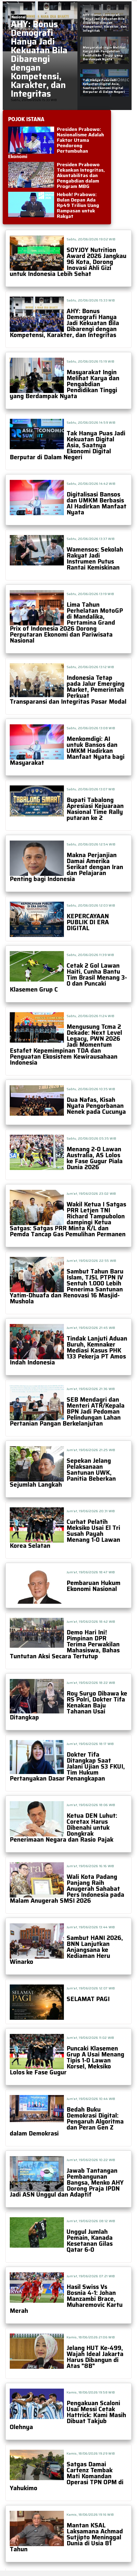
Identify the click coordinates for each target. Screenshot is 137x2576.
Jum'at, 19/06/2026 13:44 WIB (91, 1927)
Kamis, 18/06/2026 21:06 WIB (91, 2337)
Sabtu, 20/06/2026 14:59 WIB (91, 422)
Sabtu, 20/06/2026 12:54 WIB (91, 844)
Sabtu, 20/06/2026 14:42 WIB (91, 483)
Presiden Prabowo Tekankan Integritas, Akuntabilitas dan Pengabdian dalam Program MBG (81, 175)
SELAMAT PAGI (88, 1999)
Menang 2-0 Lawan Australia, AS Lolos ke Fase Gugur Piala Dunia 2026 (95, 1158)
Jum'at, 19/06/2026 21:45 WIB (91, 1327)
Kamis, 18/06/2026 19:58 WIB (91, 2392)
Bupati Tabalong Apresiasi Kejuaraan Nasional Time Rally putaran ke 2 (95, 809)
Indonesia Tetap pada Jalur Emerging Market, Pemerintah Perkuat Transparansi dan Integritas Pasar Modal (68, 689)
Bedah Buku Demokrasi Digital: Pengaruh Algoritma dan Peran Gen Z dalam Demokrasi (67, 2121)
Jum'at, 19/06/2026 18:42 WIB (91, 1621)
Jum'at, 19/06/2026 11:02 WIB (90, 2037)
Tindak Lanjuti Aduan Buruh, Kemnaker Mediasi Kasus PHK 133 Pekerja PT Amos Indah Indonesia (68, 1350)
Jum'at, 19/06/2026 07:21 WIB (91, 2276)
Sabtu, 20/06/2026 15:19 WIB (90, 361)
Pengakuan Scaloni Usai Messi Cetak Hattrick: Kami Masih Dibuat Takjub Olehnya (68, 2415)
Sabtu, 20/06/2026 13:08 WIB (91, 728)
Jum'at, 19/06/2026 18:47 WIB (91, 1572)
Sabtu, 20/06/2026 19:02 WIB (91, 239)
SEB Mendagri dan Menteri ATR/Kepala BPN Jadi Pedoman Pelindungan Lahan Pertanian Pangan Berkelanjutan (67, 1411)
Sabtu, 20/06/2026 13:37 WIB (91, 538)
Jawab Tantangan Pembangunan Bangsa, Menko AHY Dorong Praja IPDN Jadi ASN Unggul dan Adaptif (67, 2182)
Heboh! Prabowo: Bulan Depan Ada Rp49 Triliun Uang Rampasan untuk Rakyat (78, 205)
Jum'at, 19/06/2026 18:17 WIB (90, 1743)
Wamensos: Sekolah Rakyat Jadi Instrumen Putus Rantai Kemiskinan (95, 558)
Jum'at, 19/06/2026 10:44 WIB (91, 2098)
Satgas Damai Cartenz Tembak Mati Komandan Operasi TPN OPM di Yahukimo (66, 2476)
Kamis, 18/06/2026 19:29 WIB (91, 2453)
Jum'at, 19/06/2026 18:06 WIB (91, 1804)
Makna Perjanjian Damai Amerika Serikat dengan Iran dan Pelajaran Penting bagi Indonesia (66, 867)
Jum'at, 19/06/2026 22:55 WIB (91, 1260)
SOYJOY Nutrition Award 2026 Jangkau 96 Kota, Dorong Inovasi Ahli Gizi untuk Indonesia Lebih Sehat (68, 262)
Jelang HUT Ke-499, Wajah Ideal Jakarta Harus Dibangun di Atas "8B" (95, 2357)
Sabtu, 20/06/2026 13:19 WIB (90, 593)
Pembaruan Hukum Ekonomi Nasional (93, 1586)
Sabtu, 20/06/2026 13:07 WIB (91, 789)
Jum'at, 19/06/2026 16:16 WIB (90, 1866)
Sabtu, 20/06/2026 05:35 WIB (91, 1138)
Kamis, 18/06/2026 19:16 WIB (90, 2514)
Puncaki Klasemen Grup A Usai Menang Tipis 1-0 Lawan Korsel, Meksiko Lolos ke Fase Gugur (67, 2060)
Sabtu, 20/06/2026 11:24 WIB (90, 1015)
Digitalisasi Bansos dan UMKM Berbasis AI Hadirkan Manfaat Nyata (96, 503)
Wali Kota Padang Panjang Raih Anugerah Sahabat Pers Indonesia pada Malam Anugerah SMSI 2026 (67, 1888)
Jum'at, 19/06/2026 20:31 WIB (91, 1511)
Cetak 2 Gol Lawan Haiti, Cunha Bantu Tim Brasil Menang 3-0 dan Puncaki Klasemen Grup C (68, 977)
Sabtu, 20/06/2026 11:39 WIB (90, 954)
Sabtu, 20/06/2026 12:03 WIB (91, 905)
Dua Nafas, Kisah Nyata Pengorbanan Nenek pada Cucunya (96, 1105)
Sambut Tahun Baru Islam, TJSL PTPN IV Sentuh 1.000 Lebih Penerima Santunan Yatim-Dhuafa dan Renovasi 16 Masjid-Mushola (66, 1286)
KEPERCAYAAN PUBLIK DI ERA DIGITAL (88, 922)
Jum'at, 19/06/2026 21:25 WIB (91, 1449)
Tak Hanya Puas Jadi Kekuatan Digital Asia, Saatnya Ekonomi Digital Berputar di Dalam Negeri (67, 445)
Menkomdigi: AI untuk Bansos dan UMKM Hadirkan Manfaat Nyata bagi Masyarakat (67, 751)
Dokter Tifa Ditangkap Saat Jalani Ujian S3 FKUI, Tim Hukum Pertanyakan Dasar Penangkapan (67, 1766)
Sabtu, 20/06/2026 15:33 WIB (91, 300)
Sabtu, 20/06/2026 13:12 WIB (90, 666)
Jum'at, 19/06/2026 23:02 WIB (91, 1193)
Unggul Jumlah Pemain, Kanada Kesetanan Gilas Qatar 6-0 (90, 2240)
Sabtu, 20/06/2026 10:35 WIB (91, 1089)
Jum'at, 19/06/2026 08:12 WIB (91, 2220)
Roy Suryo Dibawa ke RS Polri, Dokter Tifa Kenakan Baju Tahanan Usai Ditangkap (68, 1705)
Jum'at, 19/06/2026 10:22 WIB (91, 2159)
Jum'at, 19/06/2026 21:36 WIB (91, 1388)
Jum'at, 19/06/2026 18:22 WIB (91, 1682)
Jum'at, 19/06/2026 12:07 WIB (91, 1988)
